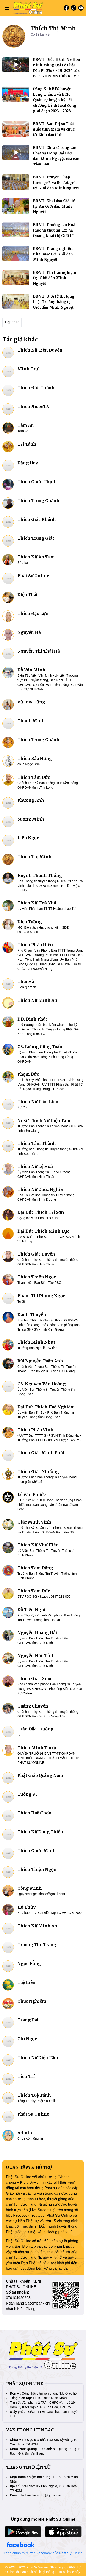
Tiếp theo (11, 322)
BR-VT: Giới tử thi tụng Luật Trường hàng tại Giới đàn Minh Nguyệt (54, 302)
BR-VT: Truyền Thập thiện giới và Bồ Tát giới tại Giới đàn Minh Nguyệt (56, 182)
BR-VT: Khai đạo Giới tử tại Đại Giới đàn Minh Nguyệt (54, 206)
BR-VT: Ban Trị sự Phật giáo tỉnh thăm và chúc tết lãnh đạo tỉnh (54, 129)
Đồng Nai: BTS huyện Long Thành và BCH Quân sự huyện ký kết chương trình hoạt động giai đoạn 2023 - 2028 (54, 100)
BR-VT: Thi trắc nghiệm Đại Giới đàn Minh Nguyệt (54, 278)
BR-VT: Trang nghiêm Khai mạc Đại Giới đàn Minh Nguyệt (53, 254)
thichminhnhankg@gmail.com (41, 2495)
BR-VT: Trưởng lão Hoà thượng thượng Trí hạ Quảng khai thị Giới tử (54, 230)
